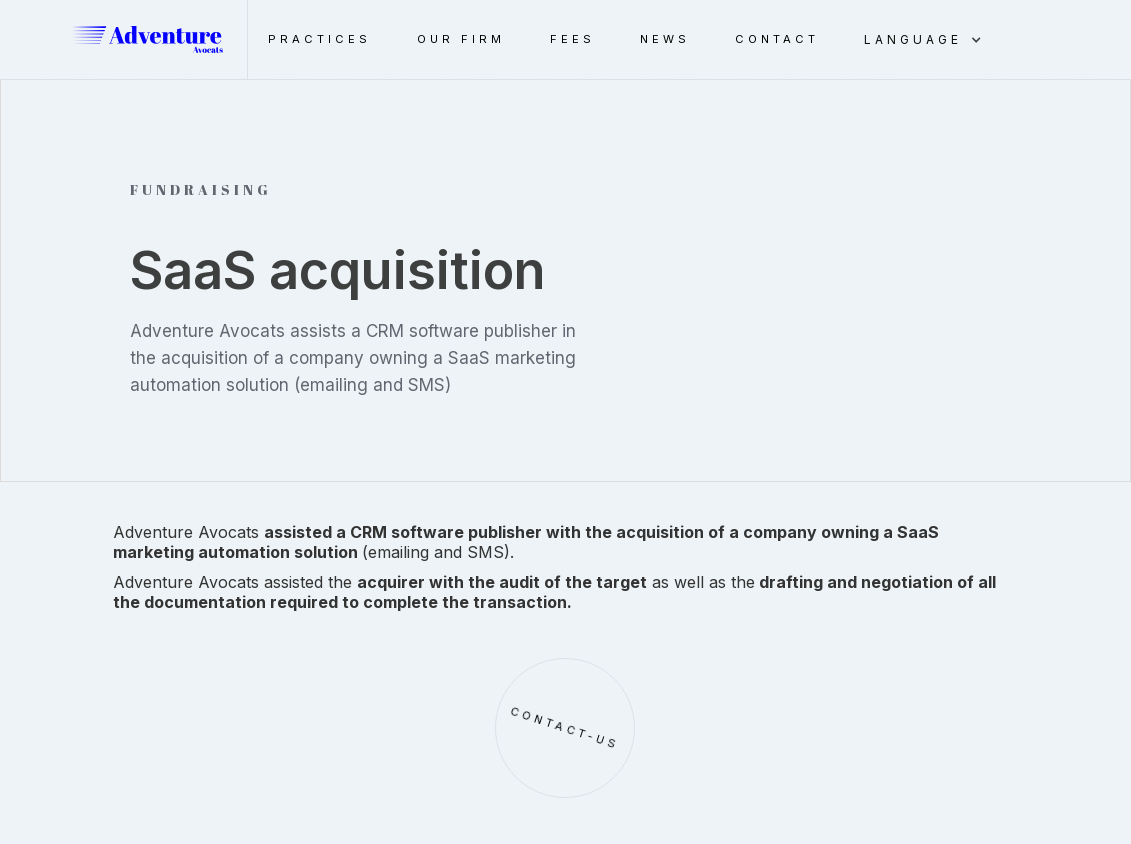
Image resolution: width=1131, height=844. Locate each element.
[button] (933, 40)
